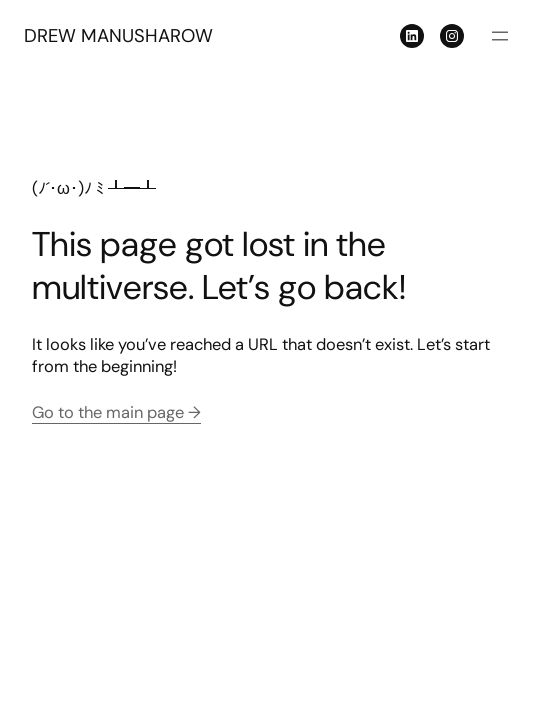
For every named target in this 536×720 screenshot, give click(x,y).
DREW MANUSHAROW (118, 36)
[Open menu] (500, 36)
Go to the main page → (116, 412)
